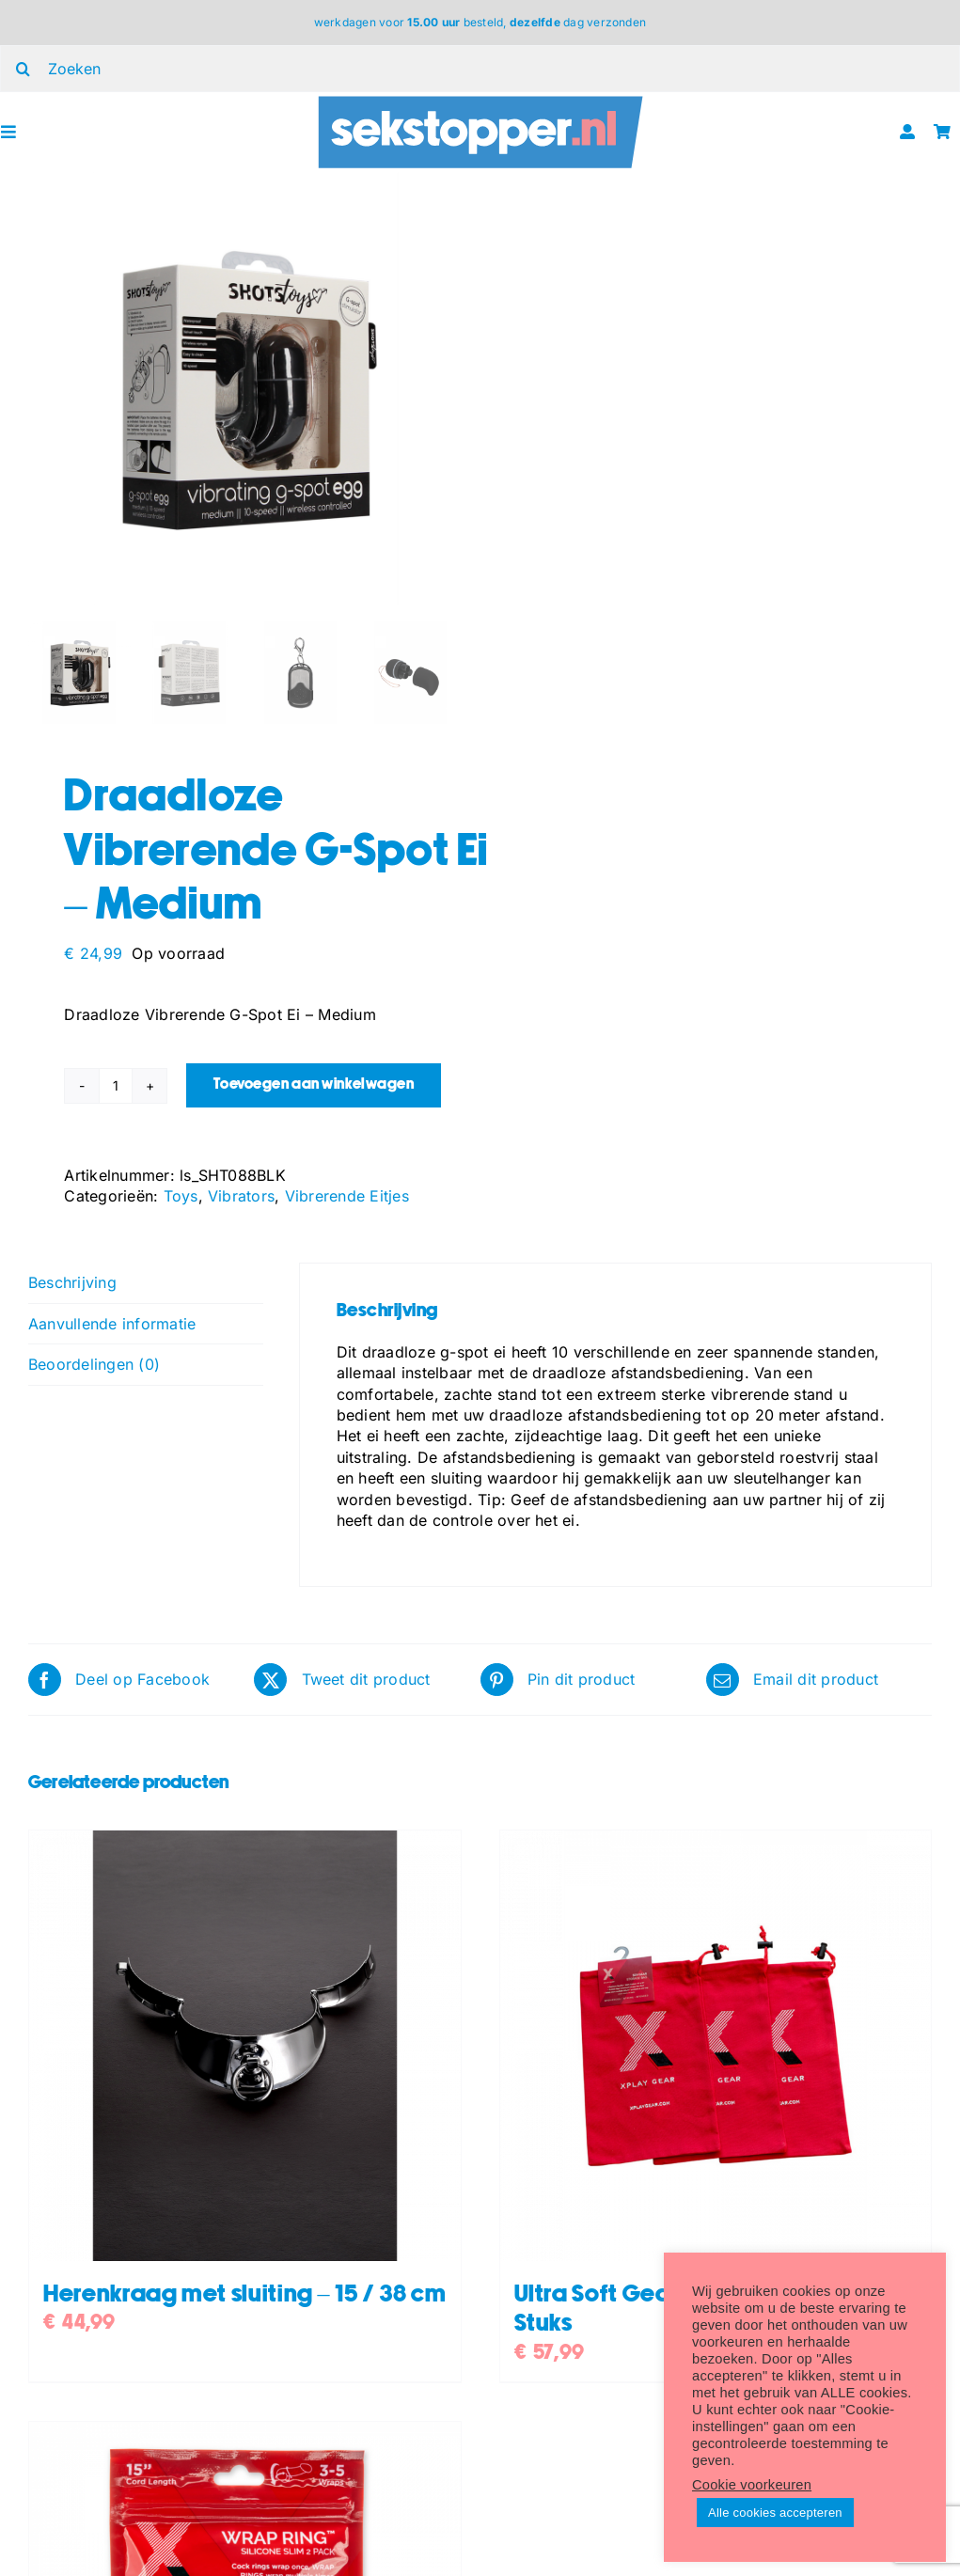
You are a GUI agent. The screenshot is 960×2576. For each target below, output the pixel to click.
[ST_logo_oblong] (480, 99)
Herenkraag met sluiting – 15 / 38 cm (244, 2294)
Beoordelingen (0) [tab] (94, 1364)
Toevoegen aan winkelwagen (313, 1084)
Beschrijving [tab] (72, 1282)
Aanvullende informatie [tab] (112, 1323)
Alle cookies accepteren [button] (775, 2512)
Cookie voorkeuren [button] (751, 2484)
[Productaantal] (116, 1086)
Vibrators (241, 1195)
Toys (181, 1195)
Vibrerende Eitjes (347, 1195)
